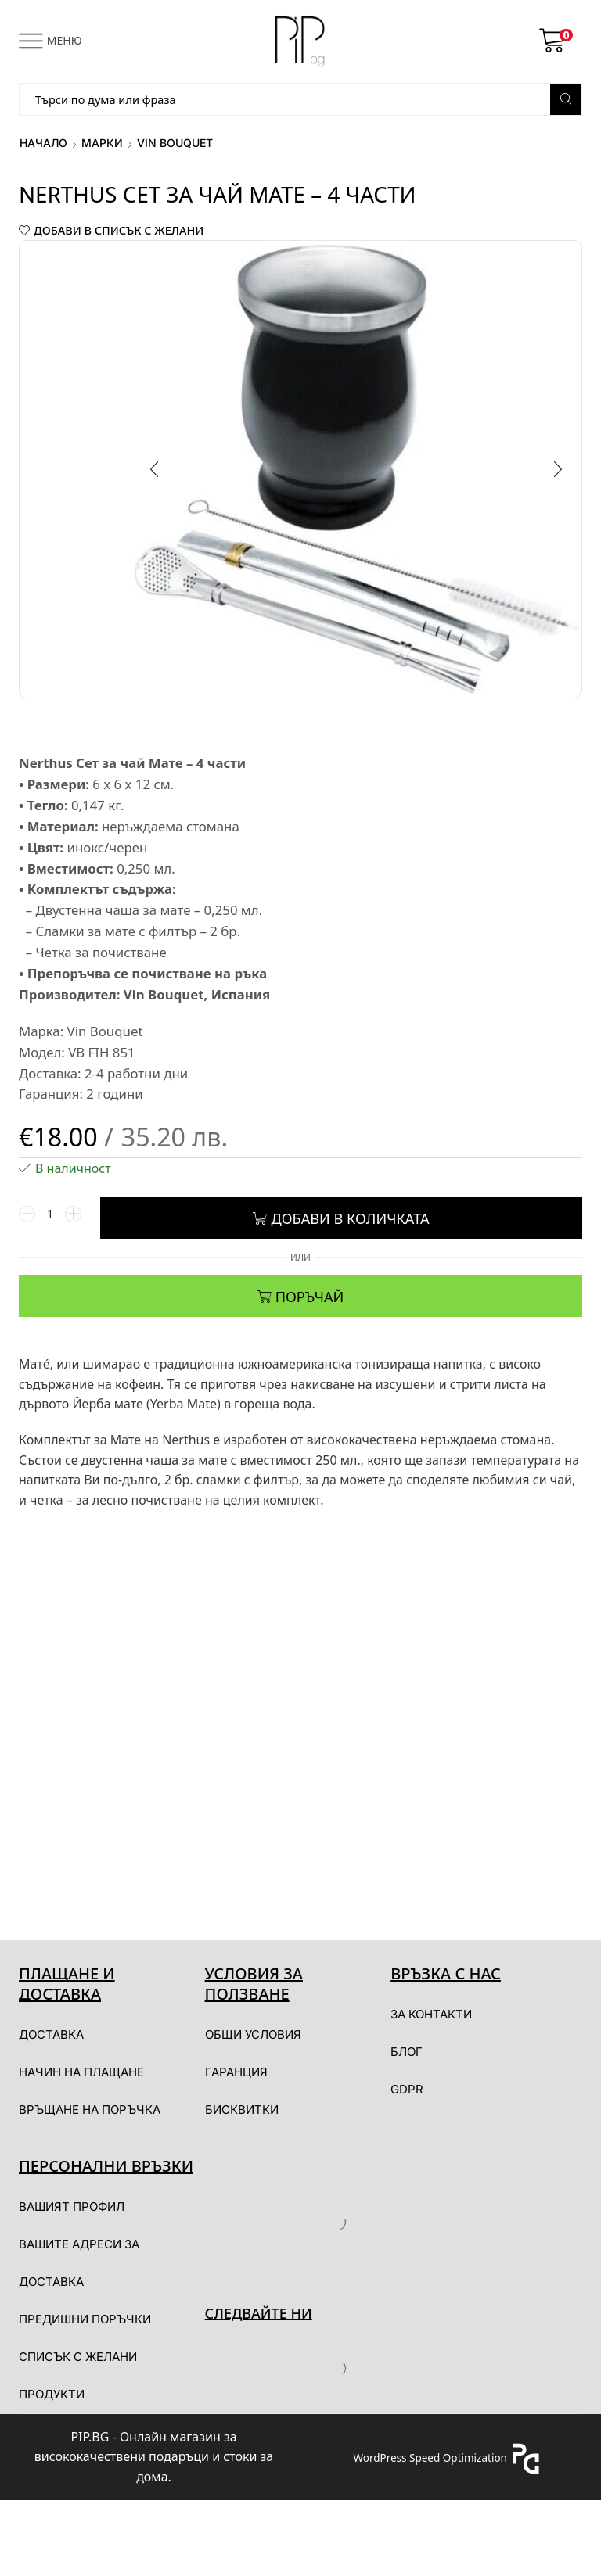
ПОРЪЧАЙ (309, 1299)
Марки (102, 142)
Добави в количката (350, 1220)
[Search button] (565, 99)
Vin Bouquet (175, 142)
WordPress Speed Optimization (430, 2459)
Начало (43, 142)
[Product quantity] (50, 1221)
